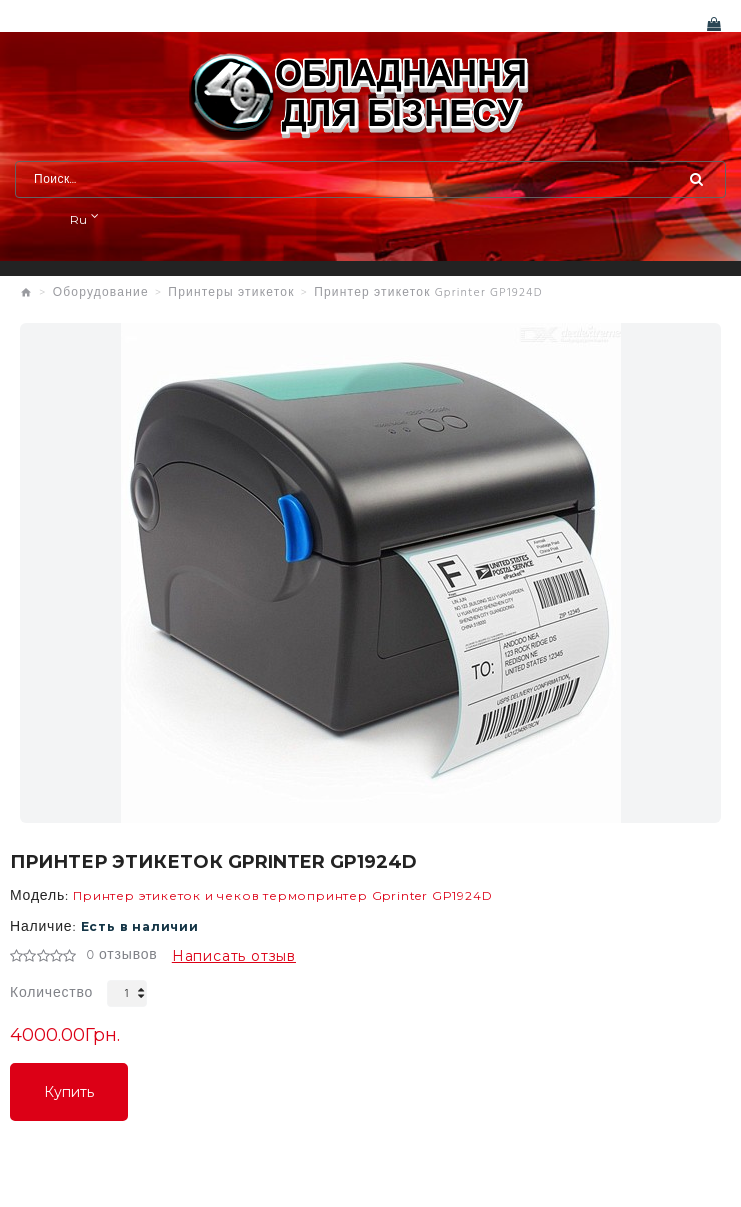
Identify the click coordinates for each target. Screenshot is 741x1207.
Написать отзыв (234, 956)
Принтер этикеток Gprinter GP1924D (428, 293)
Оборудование (101, 293)
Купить (69, 1092)
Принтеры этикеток (231, 293)
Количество (51, 993)
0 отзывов (121, 956)
